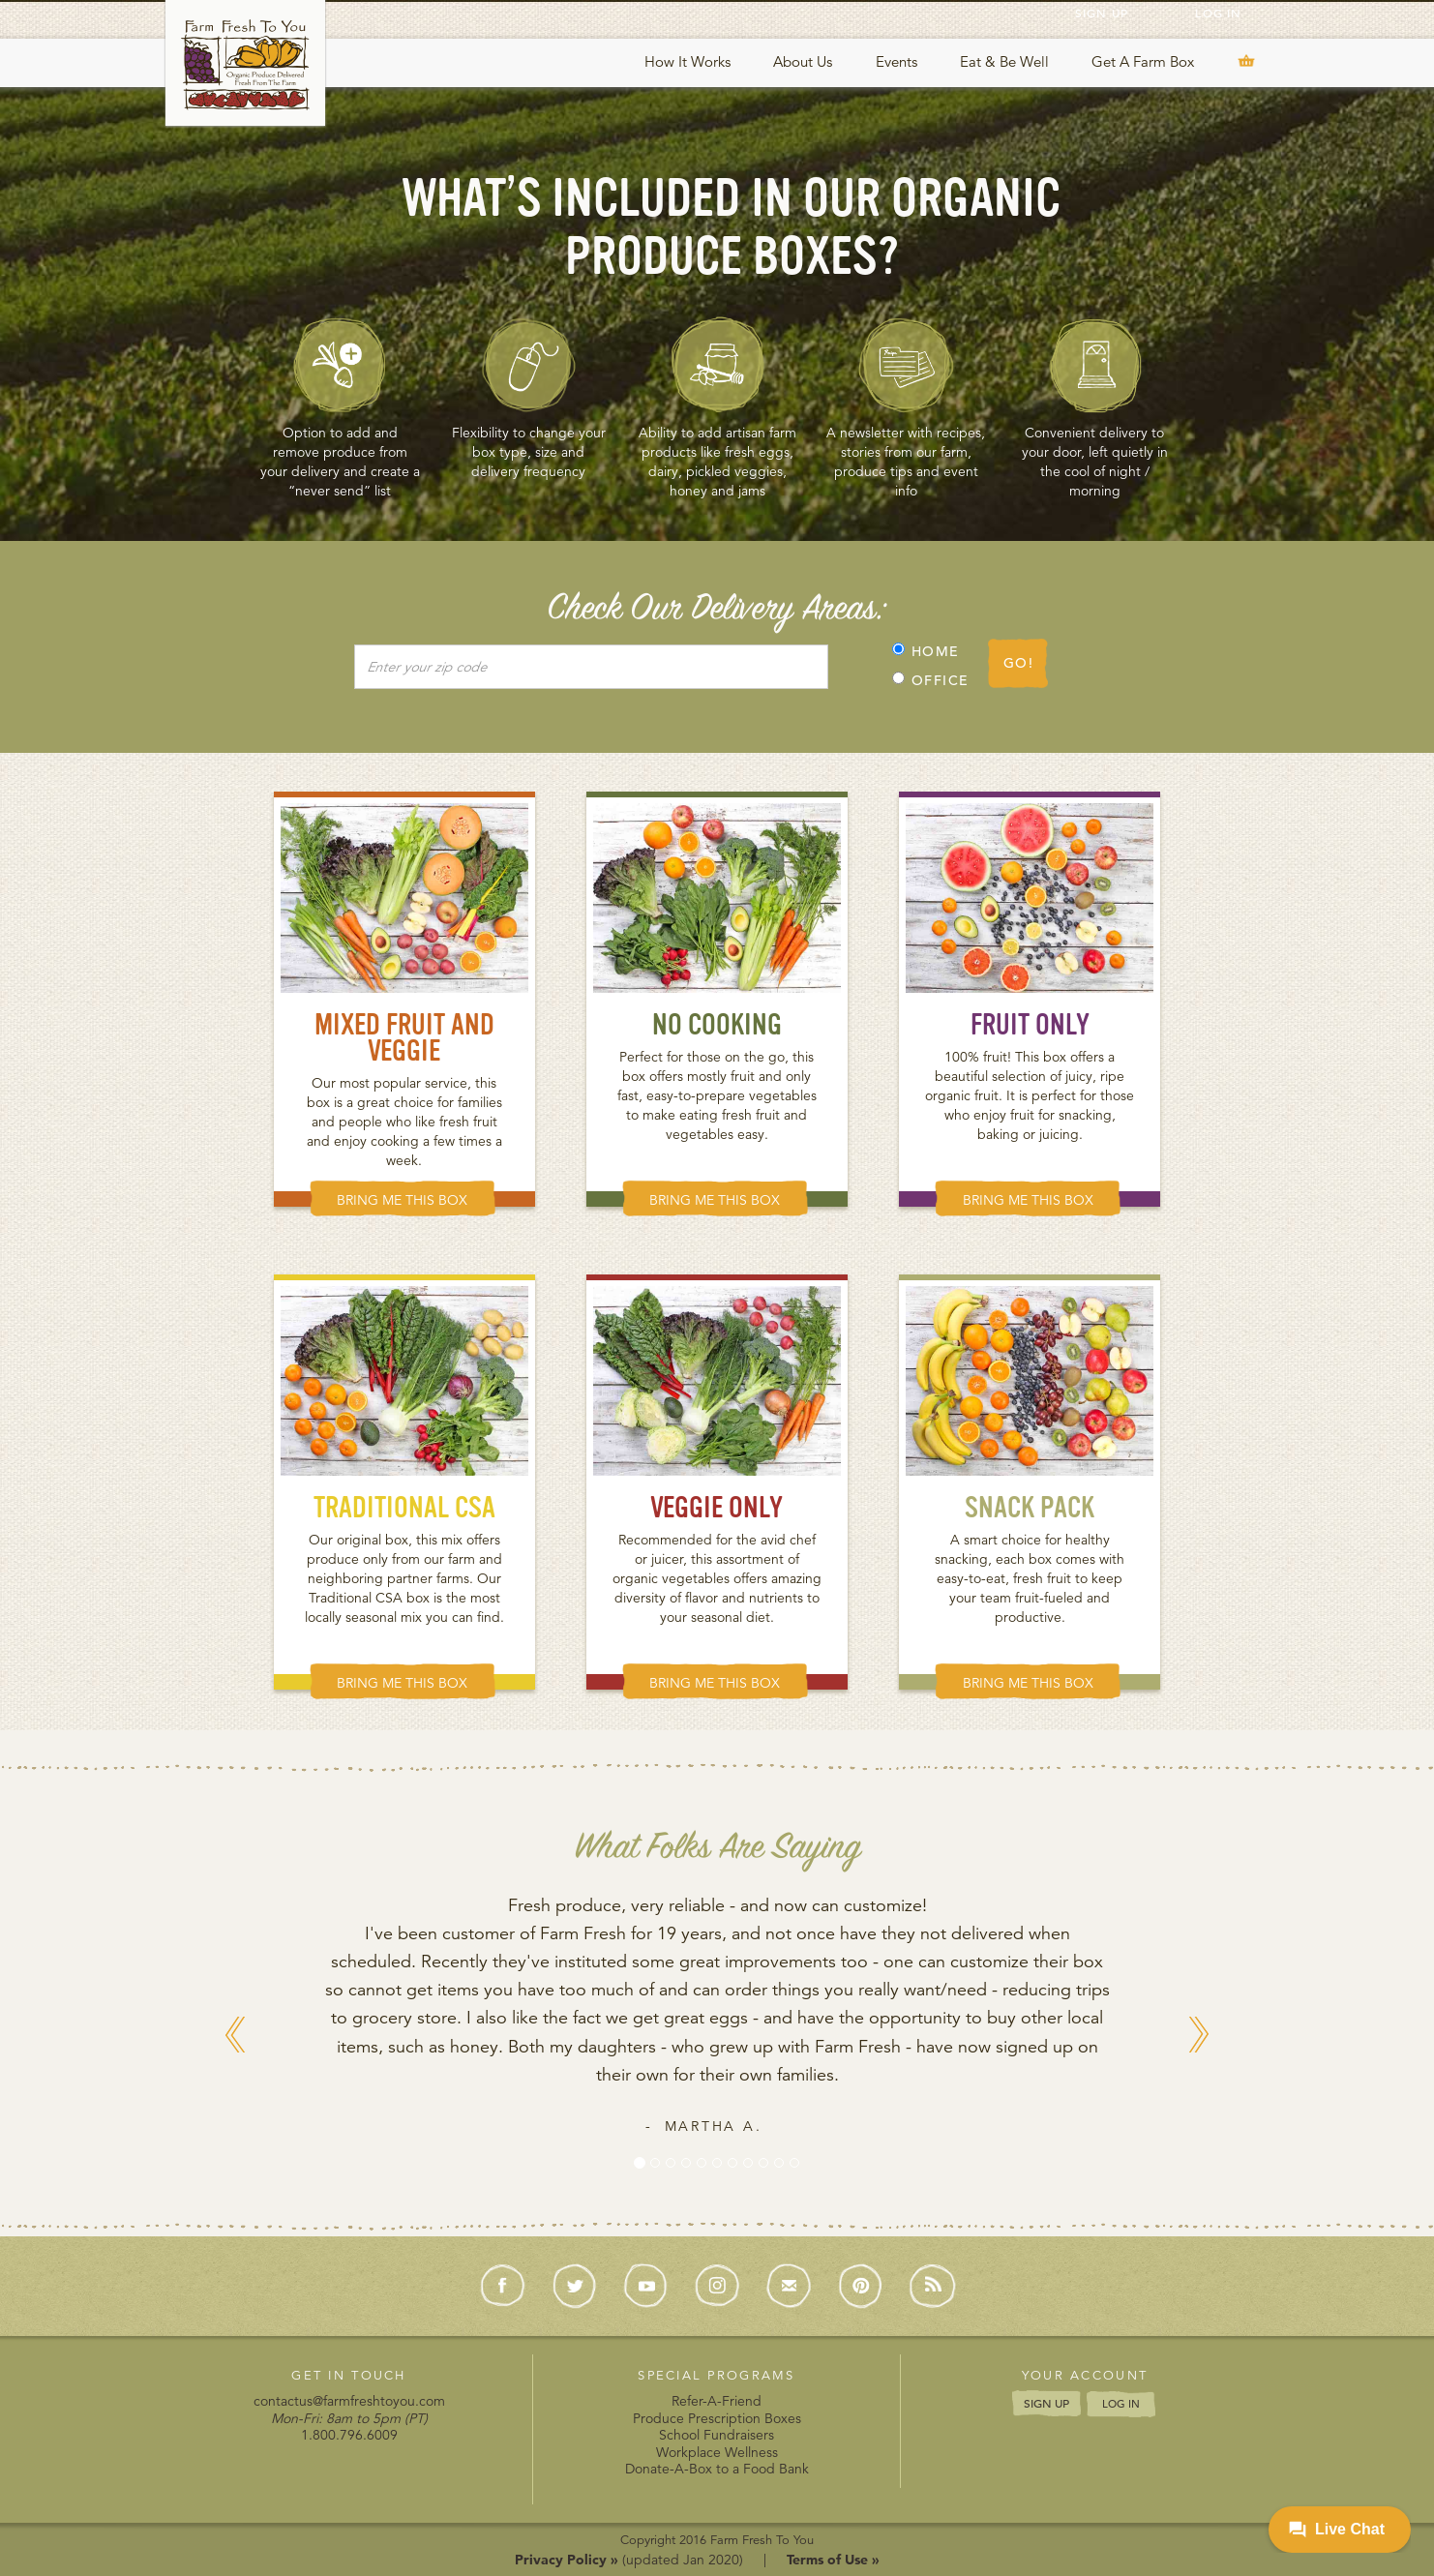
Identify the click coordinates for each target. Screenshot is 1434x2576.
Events (896, 61)
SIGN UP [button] (1046, 2403)
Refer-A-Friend (717, 2401)
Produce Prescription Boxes (717, 2418)
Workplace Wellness (717, 2452)
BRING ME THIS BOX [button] (402, 1200)
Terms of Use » (833, 2559)
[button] (236, 2109)
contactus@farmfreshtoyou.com (349, 2401)
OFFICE (930, 680)
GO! (1018, 663)
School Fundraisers (716, 2434)
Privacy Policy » (566, 2559)
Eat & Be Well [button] (1004, 61)
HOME (926, 651)
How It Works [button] (687, 61)
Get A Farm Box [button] (1142, 61)
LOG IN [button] (1121, 2404)
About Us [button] (802, 61)
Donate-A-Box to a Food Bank (717, 2468)
